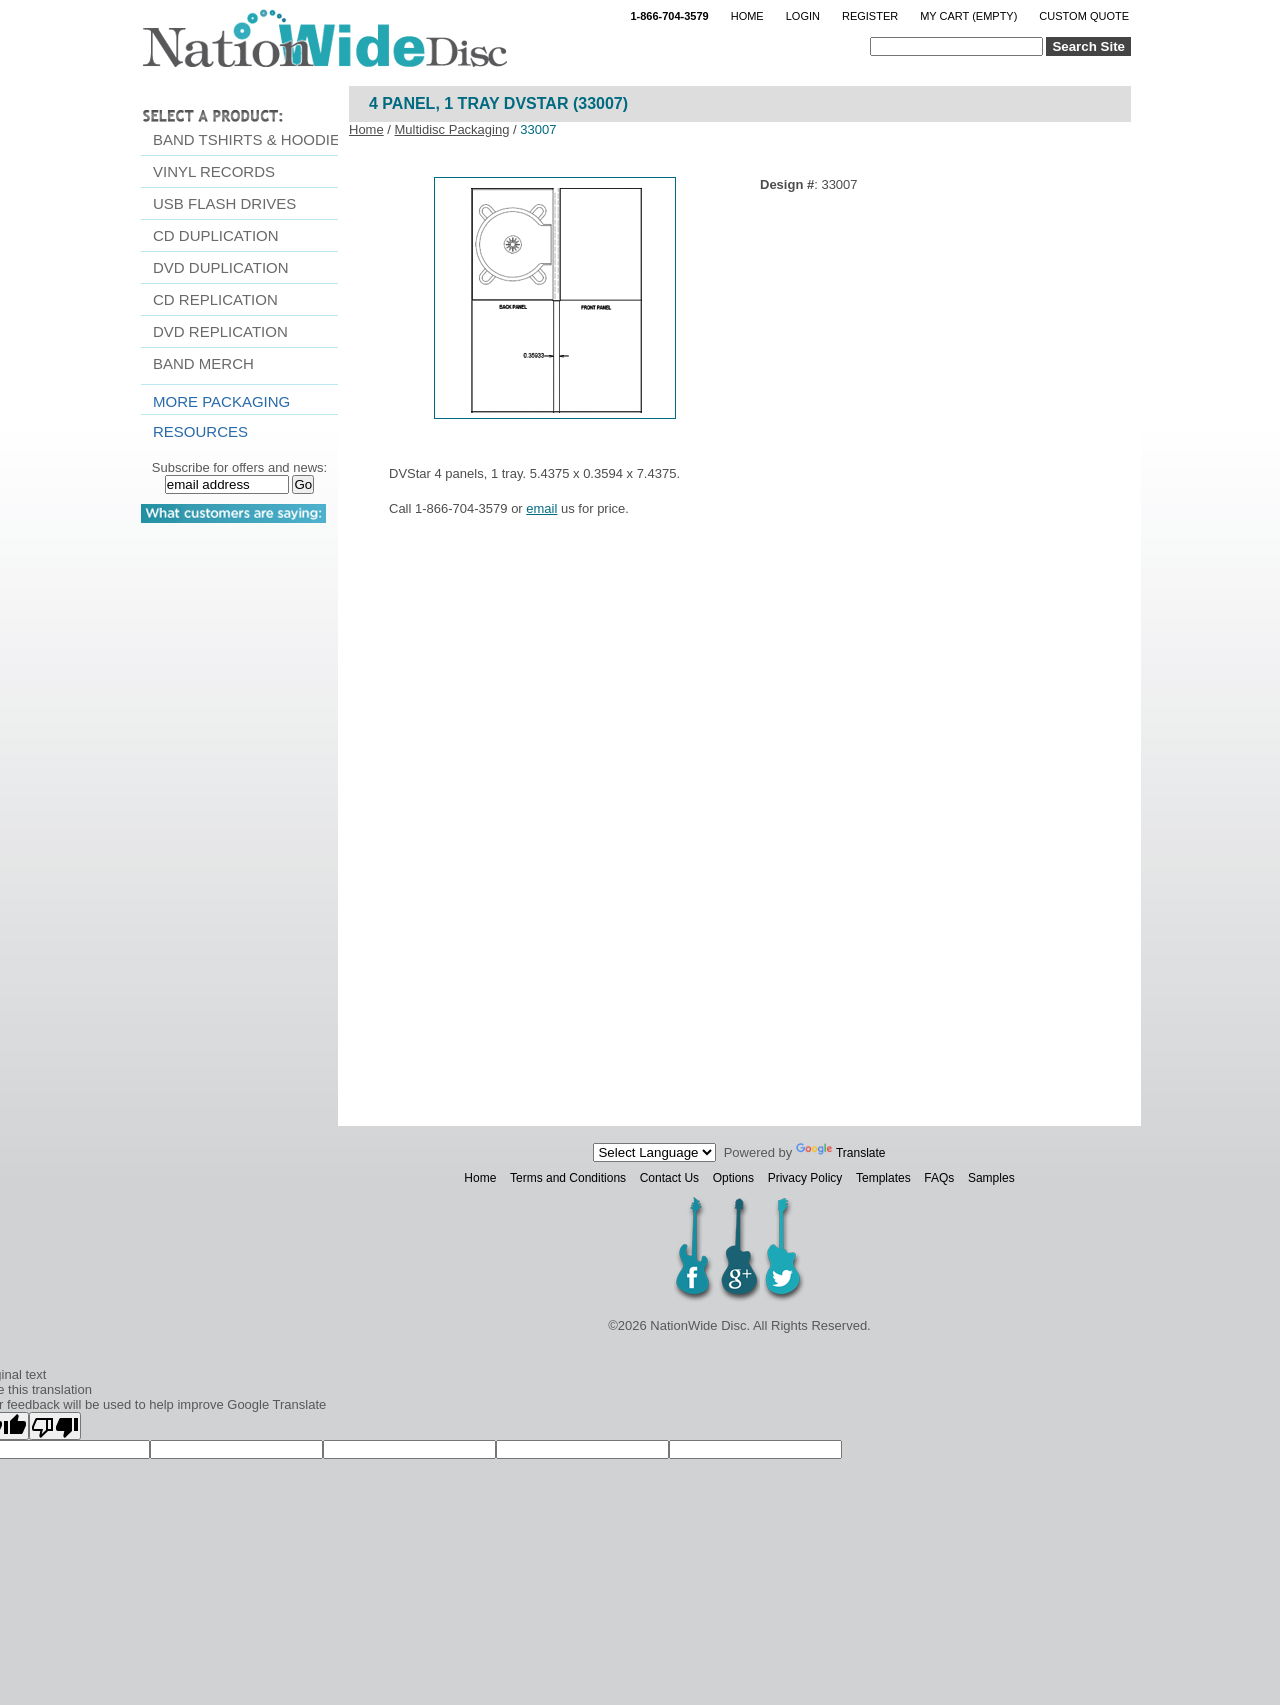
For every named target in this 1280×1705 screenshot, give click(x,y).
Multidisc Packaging (452, 129)
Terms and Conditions (568, 1178)
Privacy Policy (805, 1178)
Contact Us (669, 1178)
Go (303, 484)
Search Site (1088, 46)
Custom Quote (1084, 16)
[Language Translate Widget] (654, 1152)
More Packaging (221, 401)
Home (747, 16)
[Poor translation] (55, 1426)
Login (803, 16)
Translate (841, 1153)
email (541, 508)
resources (200, 431)
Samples (991, 1178)
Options (733, 1178)
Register (870, 16)
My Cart (968, 16)
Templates (883, 1178)
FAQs (939, 1178)
